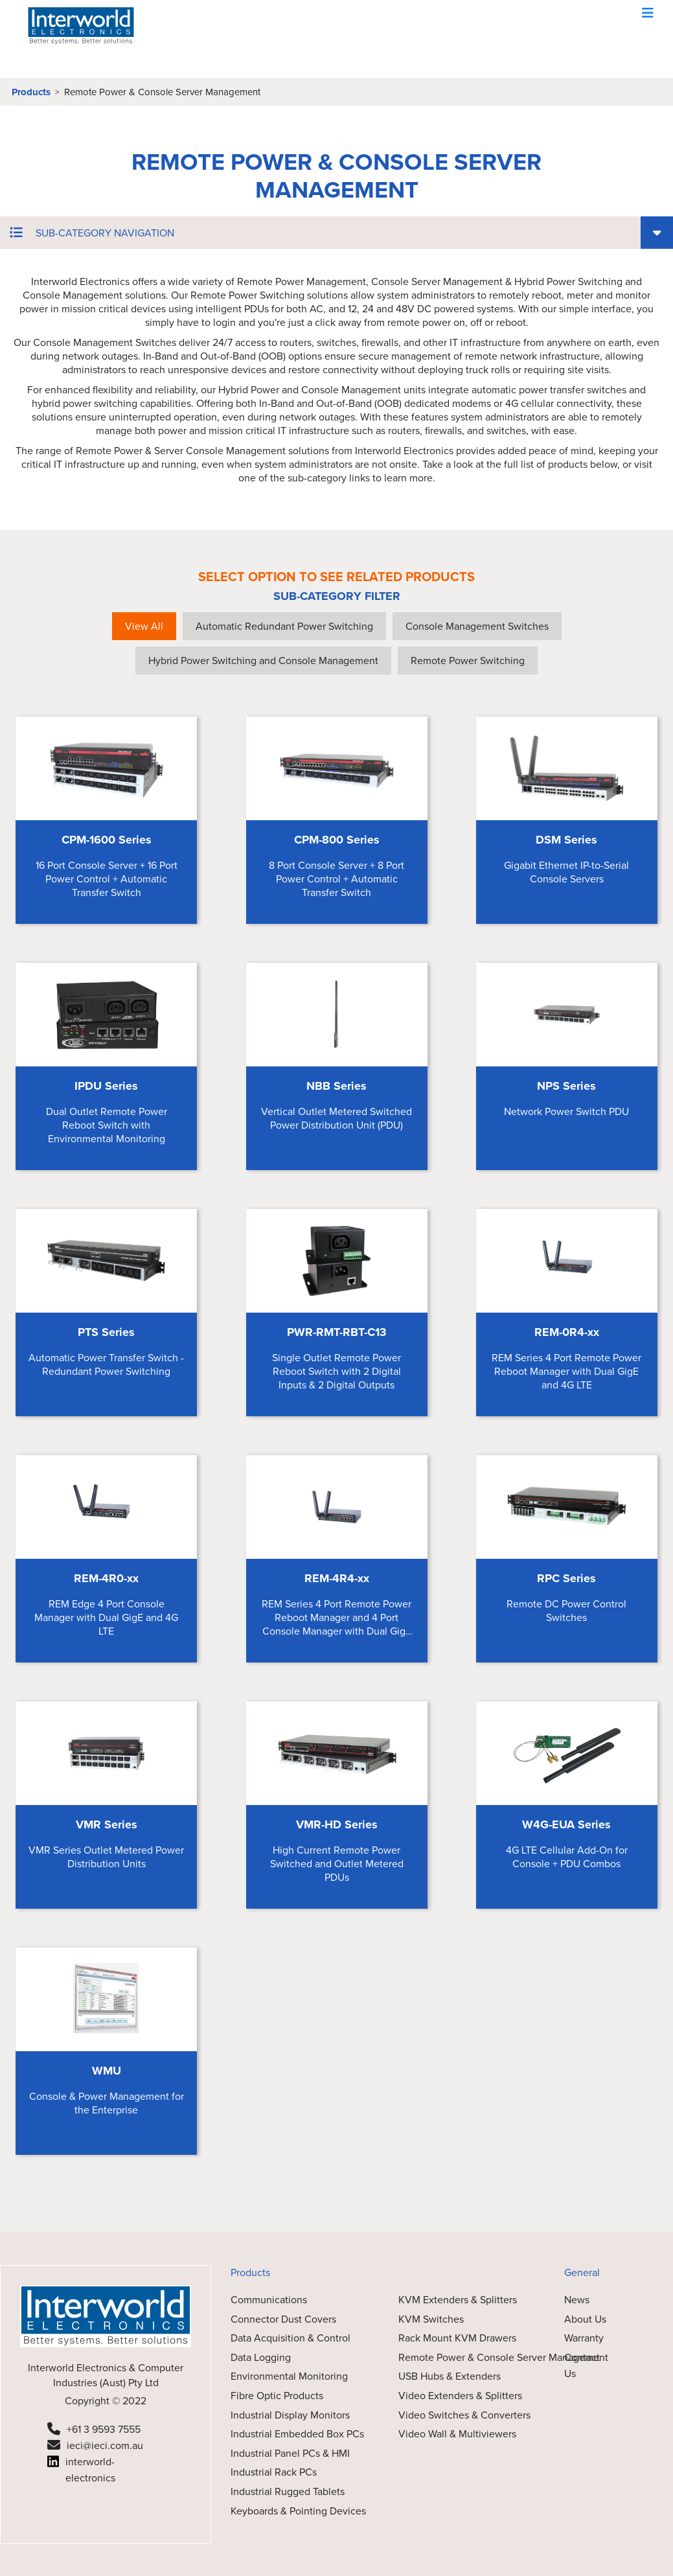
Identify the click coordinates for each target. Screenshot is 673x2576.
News (576, 2299)
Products (31, 92)
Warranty (584, 2337)
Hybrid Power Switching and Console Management (263, 660)
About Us (585, 2319)
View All (144, 626)
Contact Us (582, 2366)
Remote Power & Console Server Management (162, 92)
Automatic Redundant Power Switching (284, 626)
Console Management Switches (477, 626)
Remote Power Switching (468, 660)
